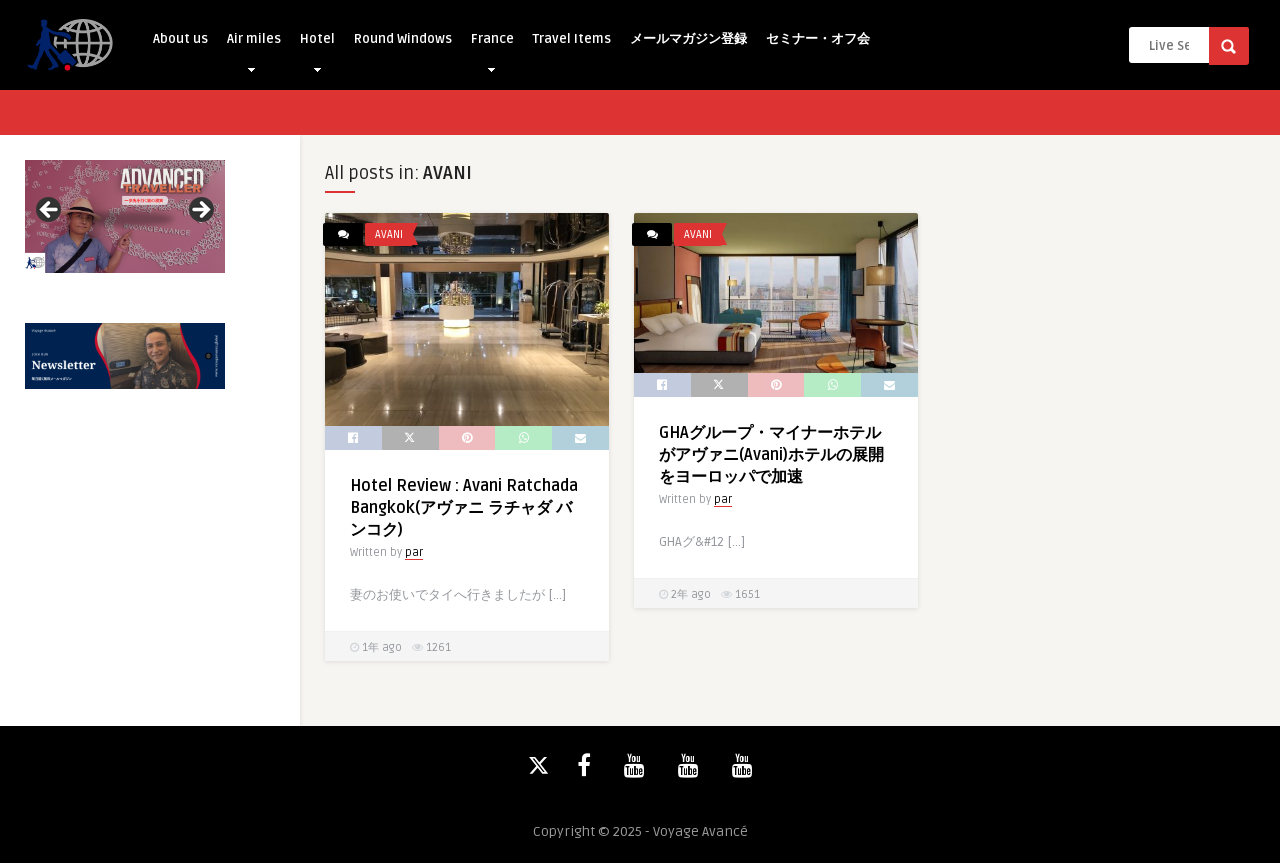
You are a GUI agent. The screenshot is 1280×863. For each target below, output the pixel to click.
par (414, 552)
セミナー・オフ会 (818, 39)
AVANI (389, 234)
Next (200, 211)
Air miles (254, 44)
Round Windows (403, 39)
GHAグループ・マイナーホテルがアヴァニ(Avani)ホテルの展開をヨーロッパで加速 (771, 455)
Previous (50, 211)
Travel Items (572, 39)
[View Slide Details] (125, 216)
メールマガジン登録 (688, 39)
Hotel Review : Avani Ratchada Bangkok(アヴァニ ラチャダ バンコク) (464, 508)
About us (180, 39)
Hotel (317, 44)
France (492, 44)
